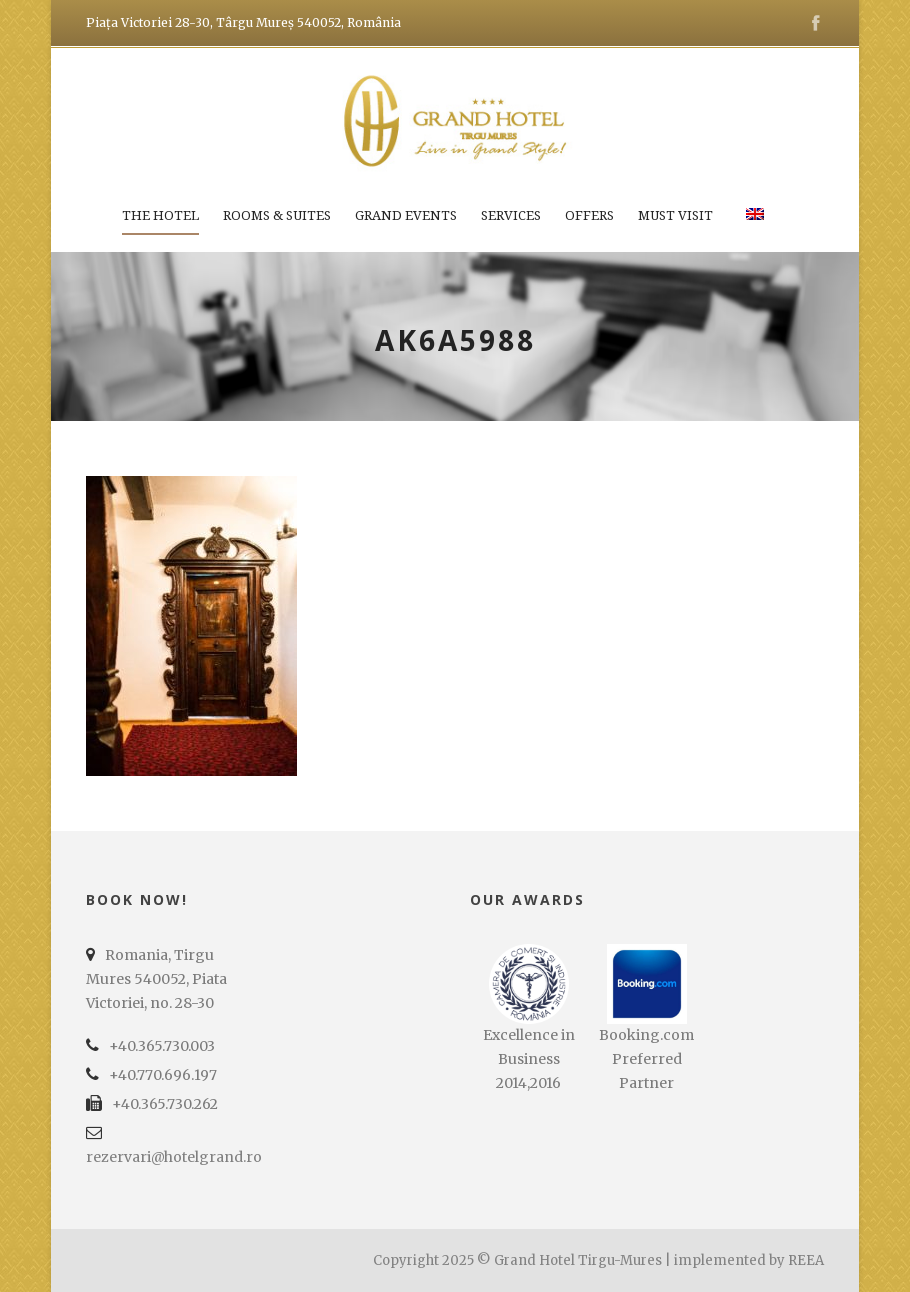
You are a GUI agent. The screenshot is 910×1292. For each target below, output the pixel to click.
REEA (806, 1260)
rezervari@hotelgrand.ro (174, 1157)
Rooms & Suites (277, 215)
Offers (589, 215)
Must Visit (675, 215)
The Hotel (160, 215)
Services (511, 215)
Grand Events (406, 215)
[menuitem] (755, 228)
